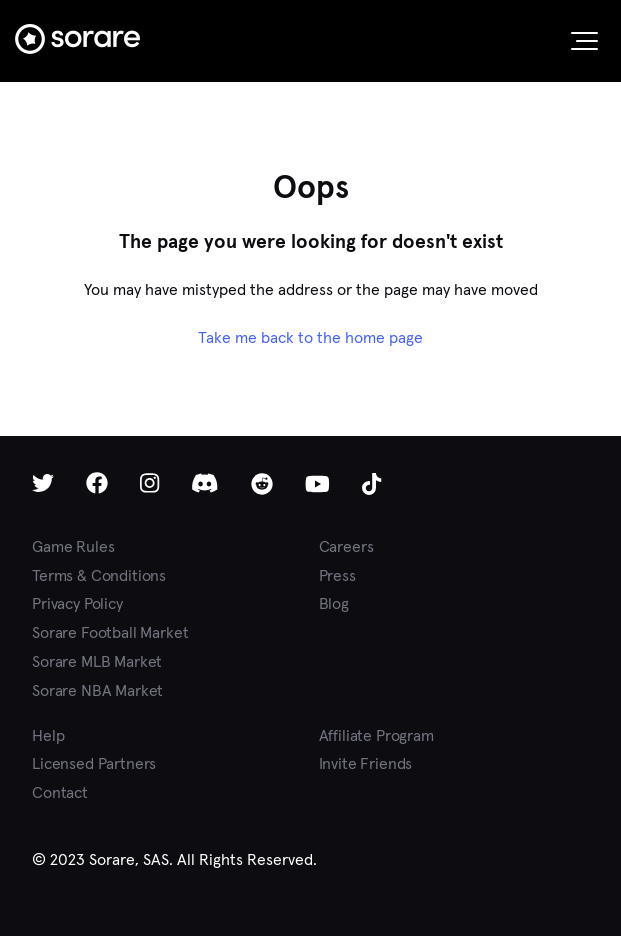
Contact (60, 792)
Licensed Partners (94, 763)
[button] (584, 41)
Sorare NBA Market (97, 690)
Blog (334, 603)
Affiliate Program (376, 735)
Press (337, 575)
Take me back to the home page (310, 337)
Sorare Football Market (110, 632)
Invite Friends (366, 763)
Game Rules (73, 546)
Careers (346, 546)
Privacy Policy (77, 603)
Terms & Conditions (99, 575)
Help (48, 735)
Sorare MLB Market (97, 661)
